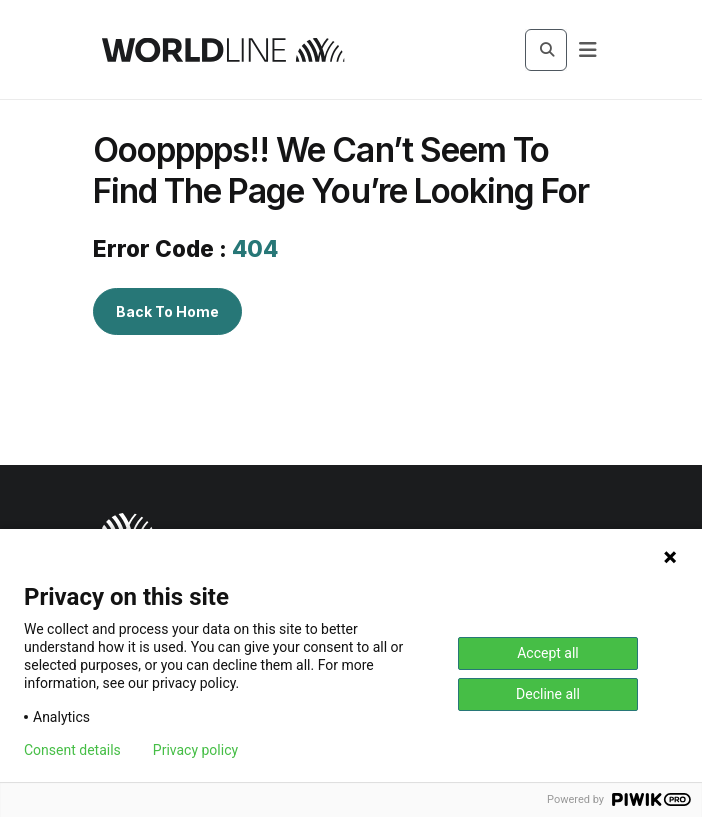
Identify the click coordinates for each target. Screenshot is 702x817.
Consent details (72, 750)
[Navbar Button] (588, 50)
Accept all (548, 653)
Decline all (548, 694)
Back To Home (167, 311)
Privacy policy (195, 750)
